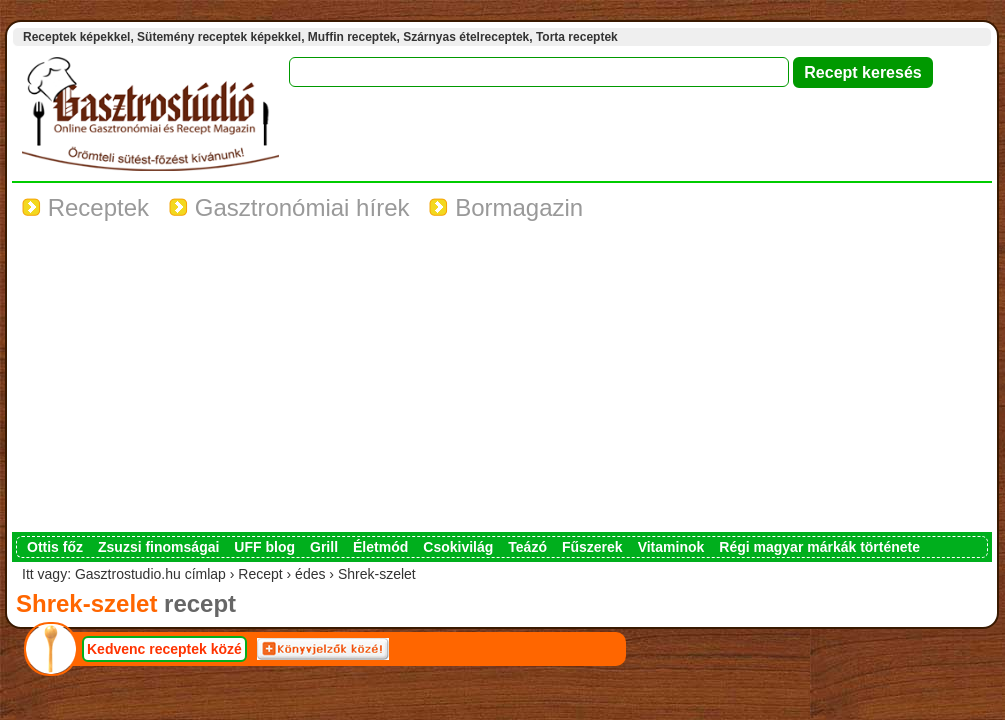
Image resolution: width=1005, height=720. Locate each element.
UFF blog (264, 547)
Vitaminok (671, 547)
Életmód (380, 547)
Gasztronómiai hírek (289, 207)
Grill (324, 547)
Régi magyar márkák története (819, 547)
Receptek (85, 207)
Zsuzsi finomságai (158, 547)
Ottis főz (55, 547)
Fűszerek (592, 547)
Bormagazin (506, 207)
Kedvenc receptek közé (164, 649)
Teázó (527, 547)
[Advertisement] (502, 382)
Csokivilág (458, 547)
